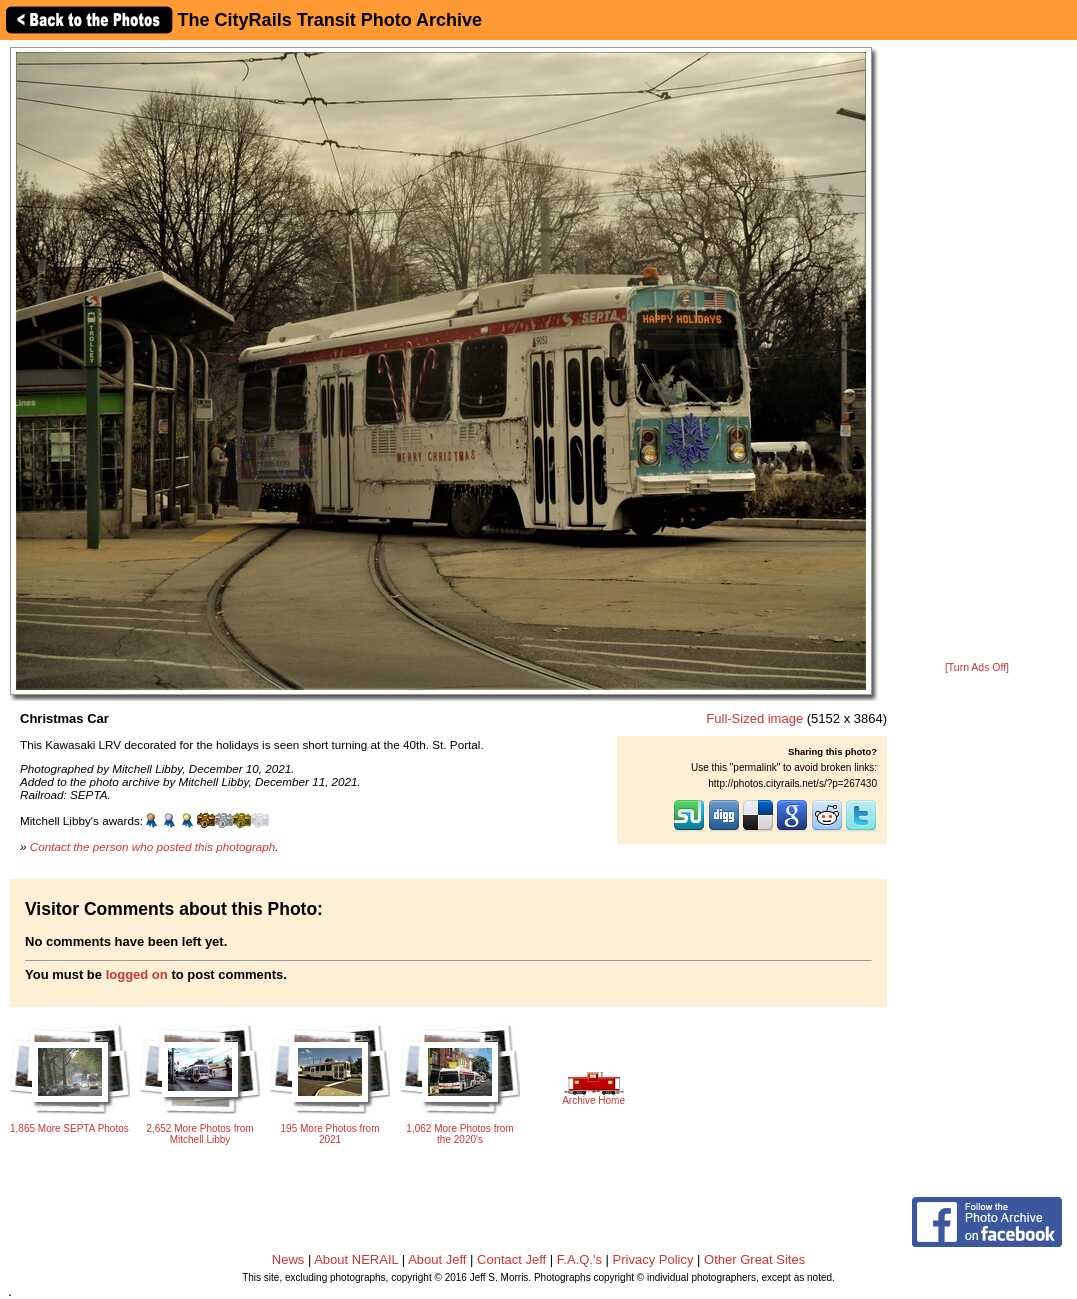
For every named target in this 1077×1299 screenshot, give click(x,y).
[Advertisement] (977, 352)
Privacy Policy (653, 1259)
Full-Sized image (754, 718)
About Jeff (437, 1259)
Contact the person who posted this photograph (153, 846)
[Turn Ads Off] (977, 667)
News (288, 1259)
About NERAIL (356, 1259)
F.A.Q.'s (579, 1259)
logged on (137, 974)
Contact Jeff (511, 1259)
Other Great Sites (754, 1259)
